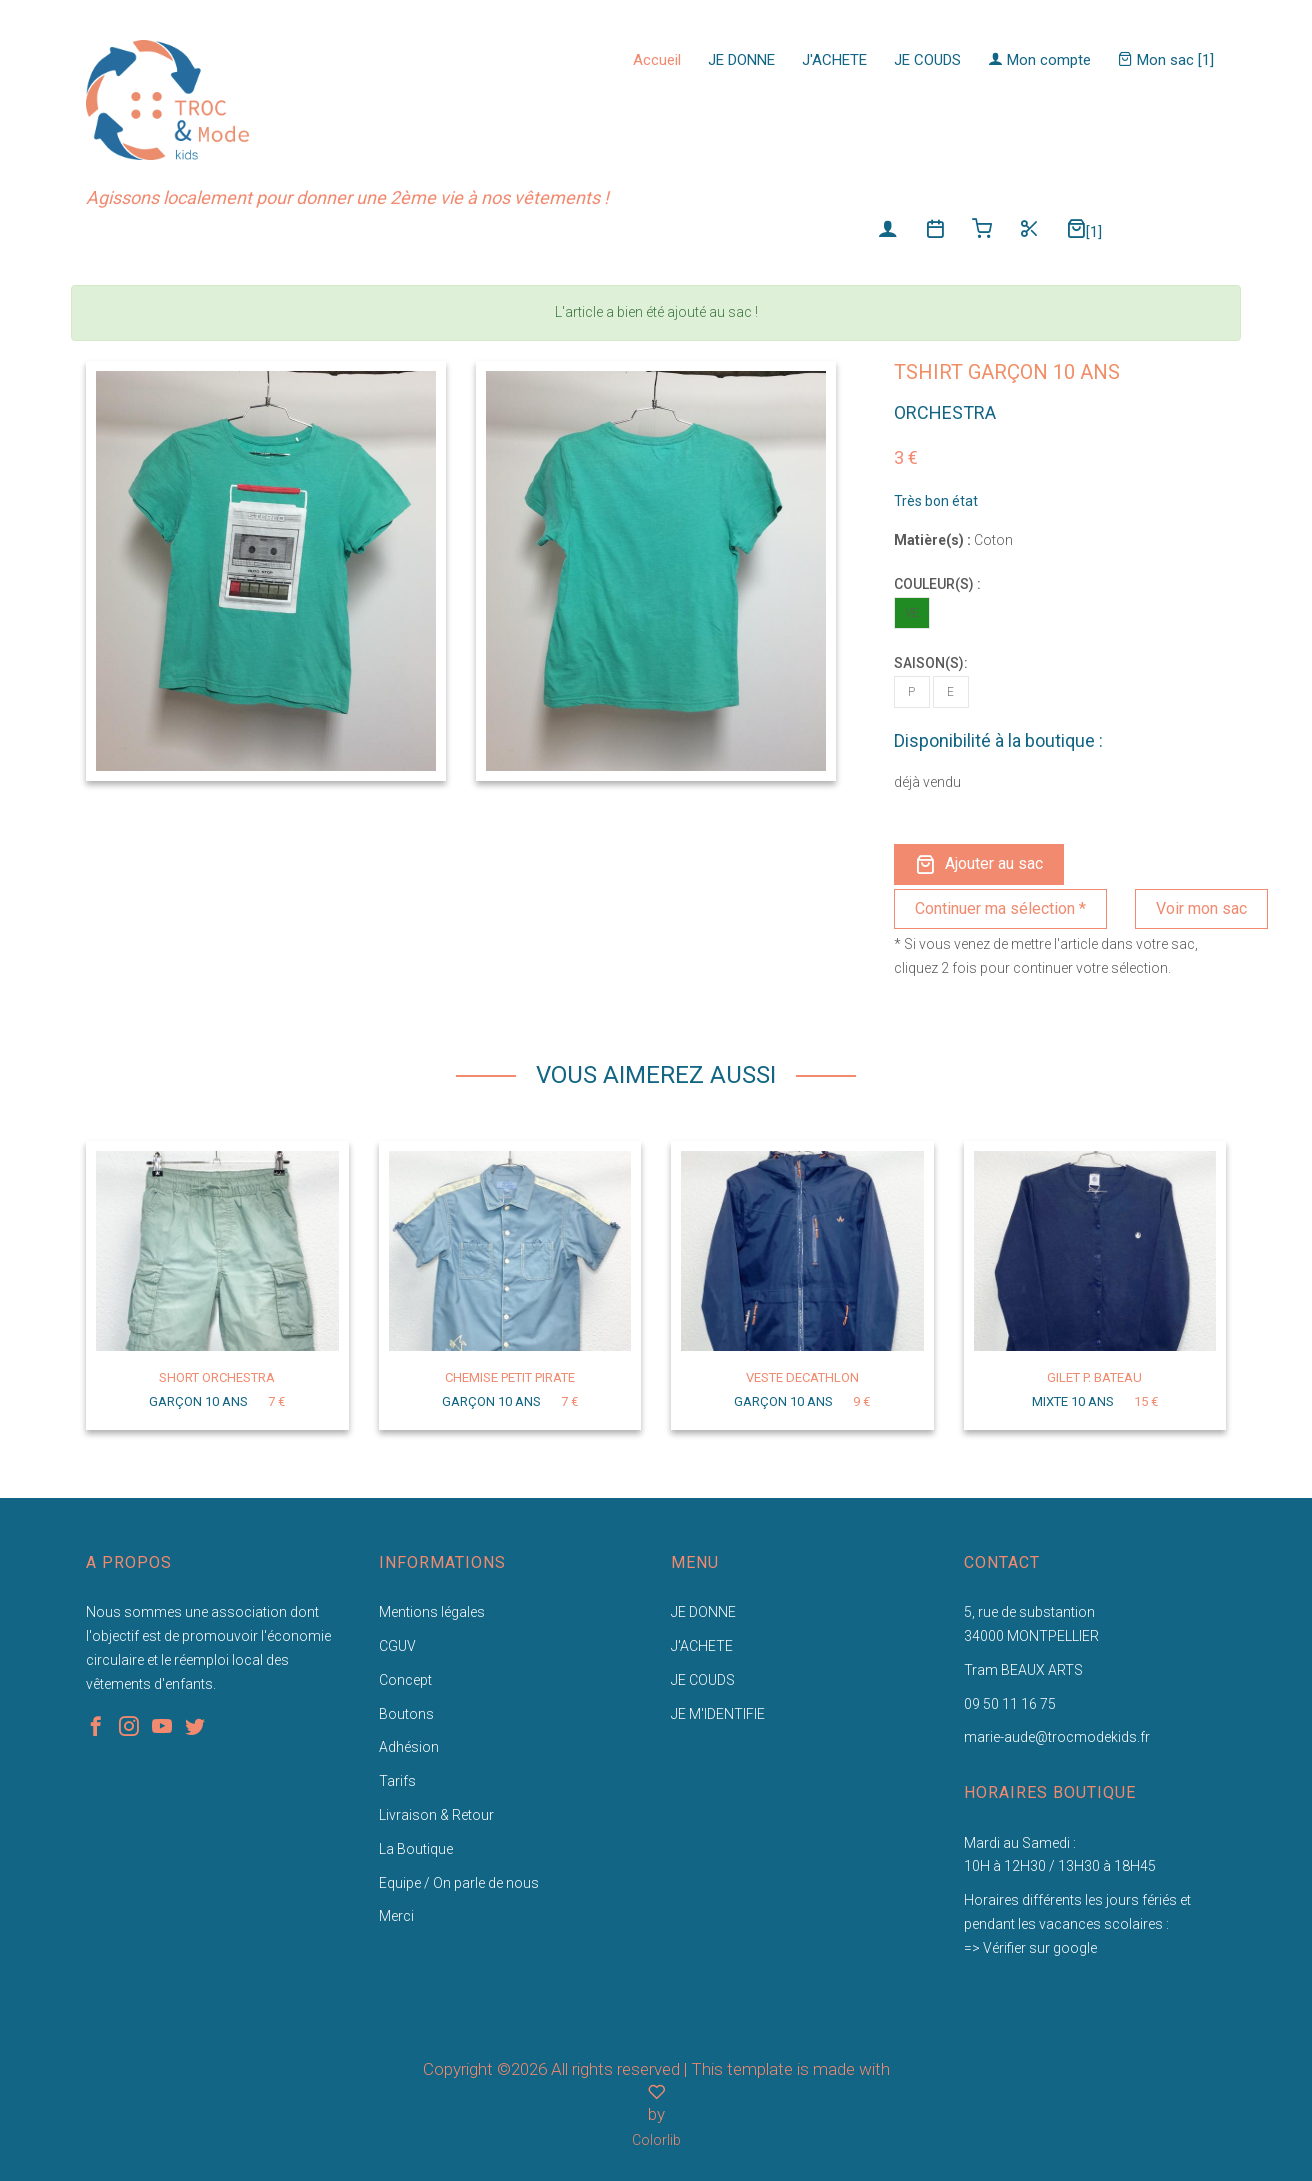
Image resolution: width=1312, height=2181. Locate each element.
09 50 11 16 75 (1010, 1704)
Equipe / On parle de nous (459, 1883)
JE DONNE (741, 60)
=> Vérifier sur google (1030, 1948)
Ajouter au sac (979, 864)
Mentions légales (432, 1612)
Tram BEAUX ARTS (1023, 1670)
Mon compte (1039, 60)
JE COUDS (927, 60)
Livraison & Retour (436, 1815)
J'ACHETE (834, 60)
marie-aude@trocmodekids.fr (1057, 1737)
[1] (1084, 229)
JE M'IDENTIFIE (718, 1714)
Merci (396, 1916)
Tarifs (397, 1781)
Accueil (657, 60)
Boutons (406, 1714)
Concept (405, 1680)
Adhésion (409, 1747)
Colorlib (656, 2140)
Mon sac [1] (1166, 60)
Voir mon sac (1201, 908)
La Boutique (416, 1849)
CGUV (397, 1646)
